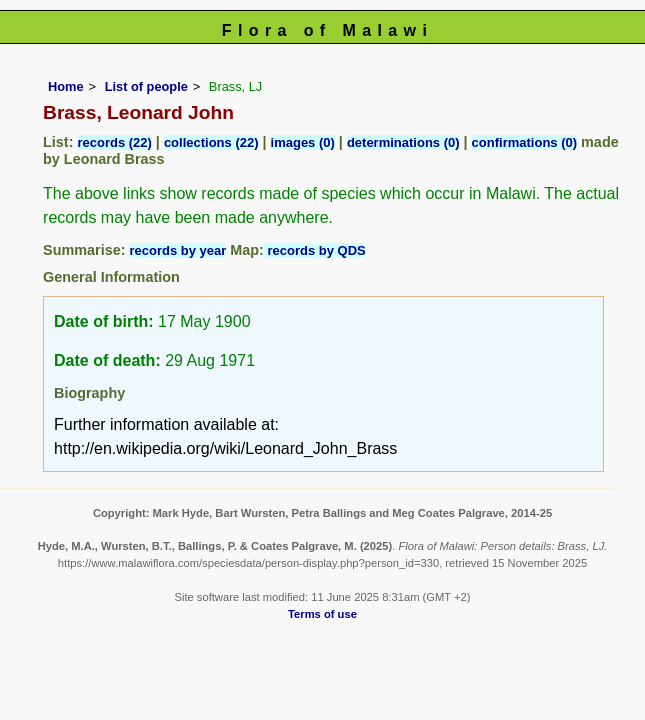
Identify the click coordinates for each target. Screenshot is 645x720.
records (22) (114, 142)
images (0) (303, 142)
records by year (177, 250)
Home (66, 86)
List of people (146, 86)
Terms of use (322, 614)
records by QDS (315, 250)
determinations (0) (403, 142)
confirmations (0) (524, 142)
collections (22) (211, 142)
